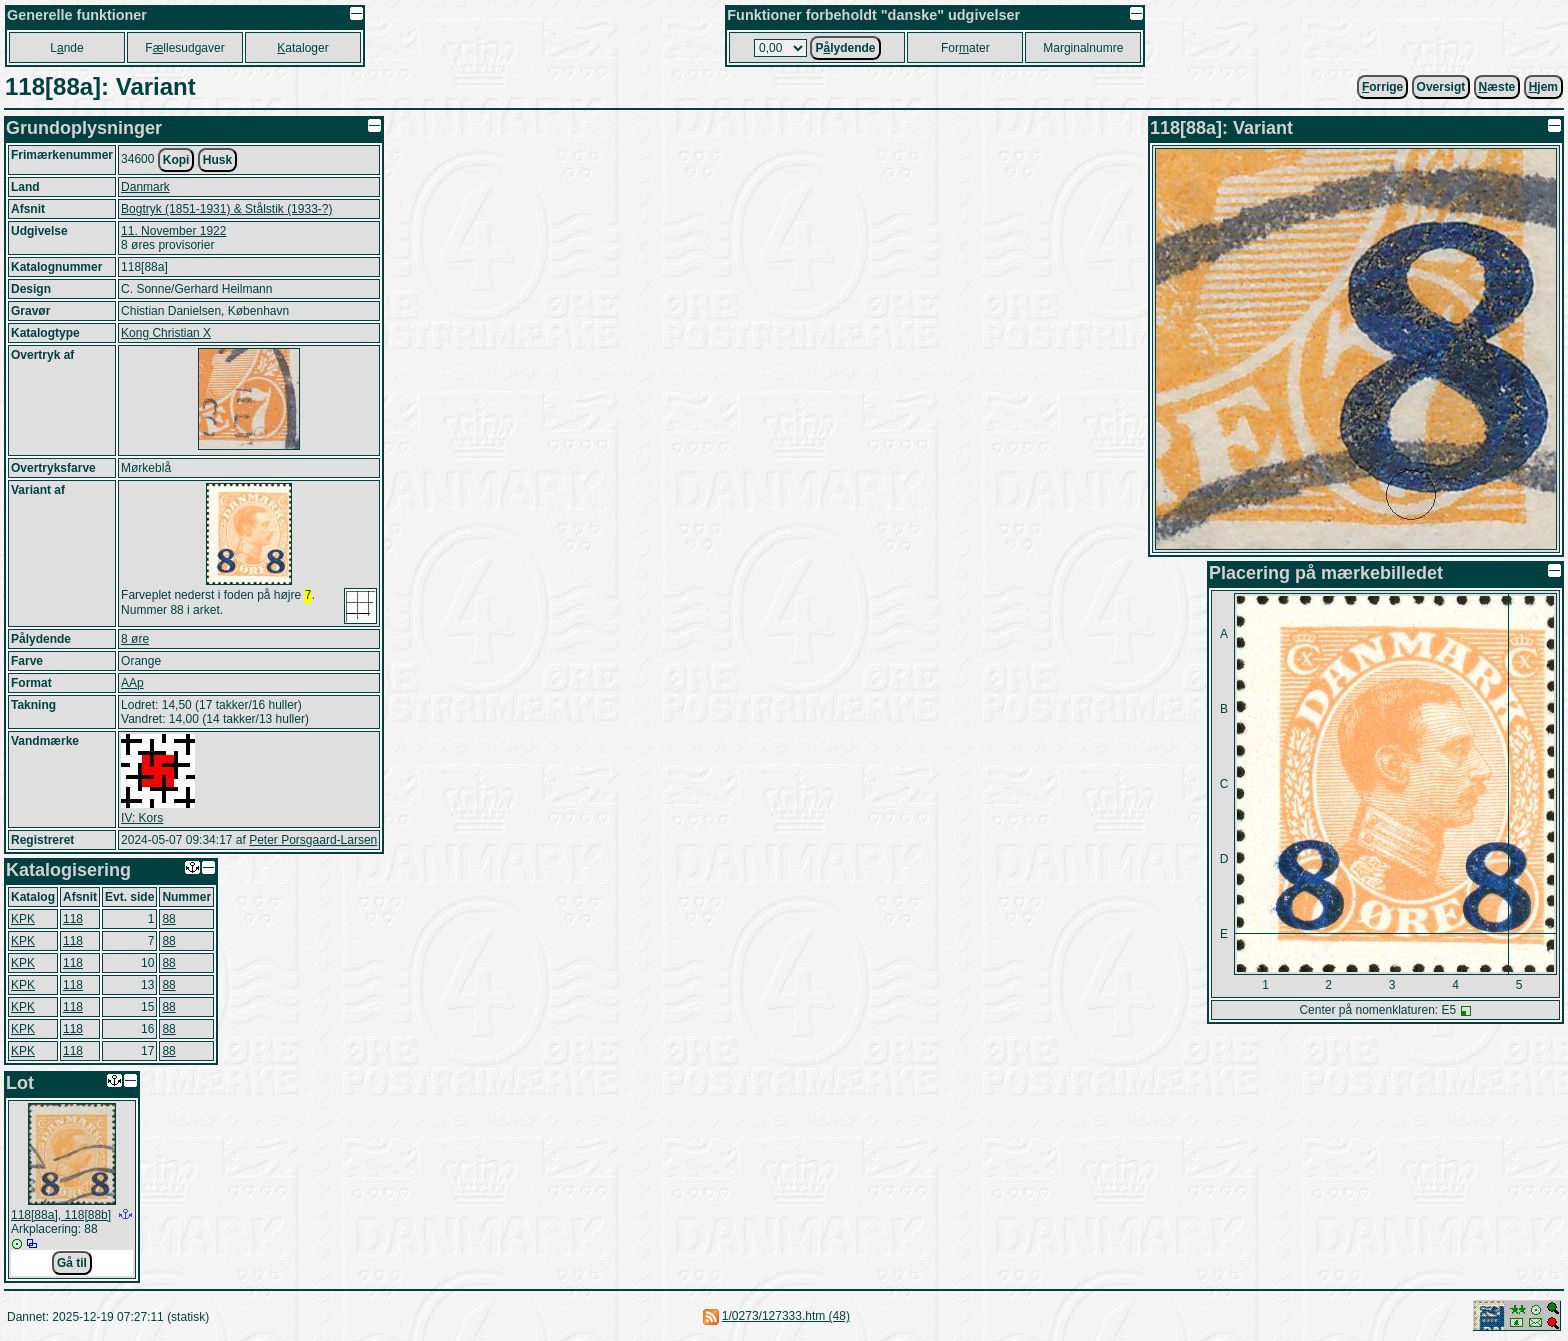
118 (73, 919)
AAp (132, 683)
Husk (217, 160)
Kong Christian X (166, 333)
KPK (23, 919)
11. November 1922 (173, 231)
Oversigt (1441, 87)
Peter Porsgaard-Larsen (313, 840)
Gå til (72, 1263)
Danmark (145, 187)
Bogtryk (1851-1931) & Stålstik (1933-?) (226, 209)
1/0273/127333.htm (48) (786, 1316)
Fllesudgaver (184, 48)
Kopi (176, 160)
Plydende (845, 48)
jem (1543, 87)
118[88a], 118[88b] (61, 1215)
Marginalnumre (1083, 48)
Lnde (66, 48)
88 (168, 919)
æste (1497, 87)
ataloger (302, 48)
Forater (965, 48)
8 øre (135, 639)
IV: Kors (142, 818)
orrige (1382, 87)
